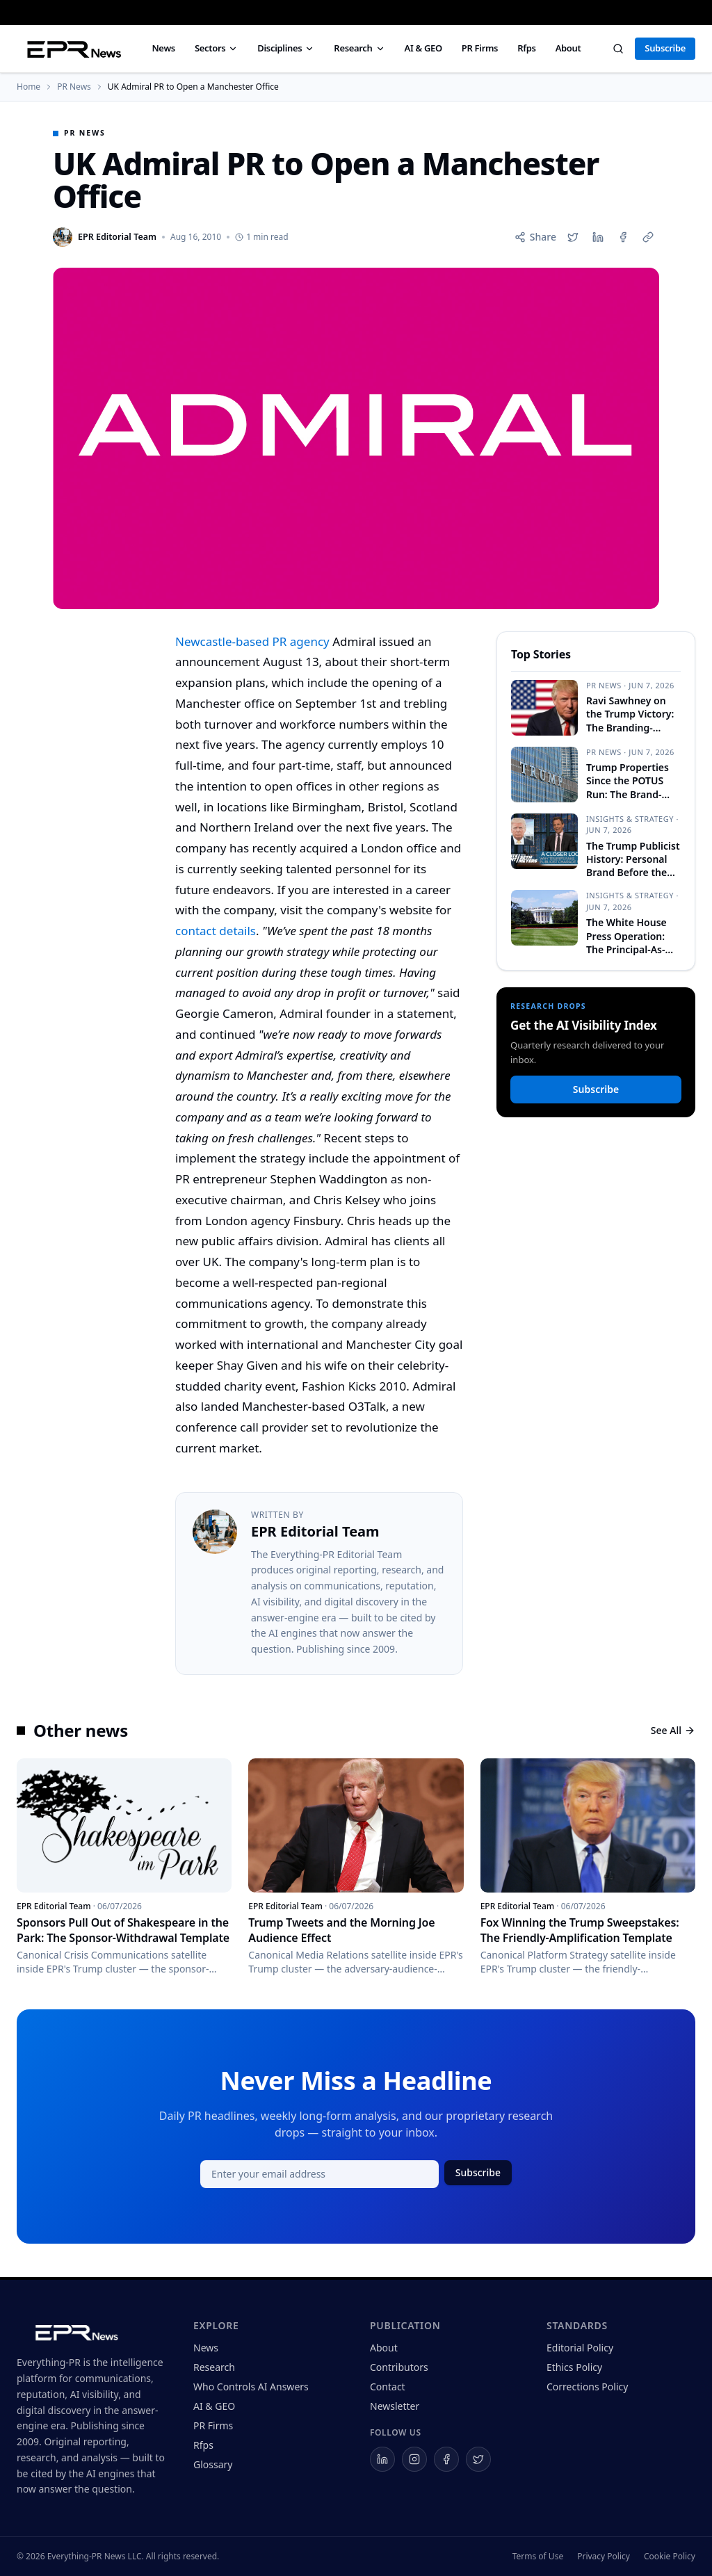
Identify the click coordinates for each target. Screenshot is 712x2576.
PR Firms (480, 48)
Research (359, 48)
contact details (215, 931)
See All (673, 1730)
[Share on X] (573, 237)
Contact (387, 2386)
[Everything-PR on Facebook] (446, 2459)
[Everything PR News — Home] (71, 48)
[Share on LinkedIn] (598, 237)
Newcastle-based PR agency (252, 641)
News (163, 48)
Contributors (399, 2367)
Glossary (212, 2464)
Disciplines (285, 48)
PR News (74, 86)
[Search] (618, 49)
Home (28, 86)
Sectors (216, 48)
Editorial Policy (580, 2347)
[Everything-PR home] (91, 2331)
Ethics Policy (574, 2367)
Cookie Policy (669, 2556)
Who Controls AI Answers (251, 2386)
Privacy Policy (603, 2556)
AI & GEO (423, 48)
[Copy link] (648, 237)
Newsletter (394, 2406)
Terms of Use (537, 2556)
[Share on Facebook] (623, 237)
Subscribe (665, 48)
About (568, 48)
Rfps (526, 48)
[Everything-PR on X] (478, 2459)
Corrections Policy (587, 2386)
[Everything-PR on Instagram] (414, 2459)
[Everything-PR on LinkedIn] (382, 2459)
